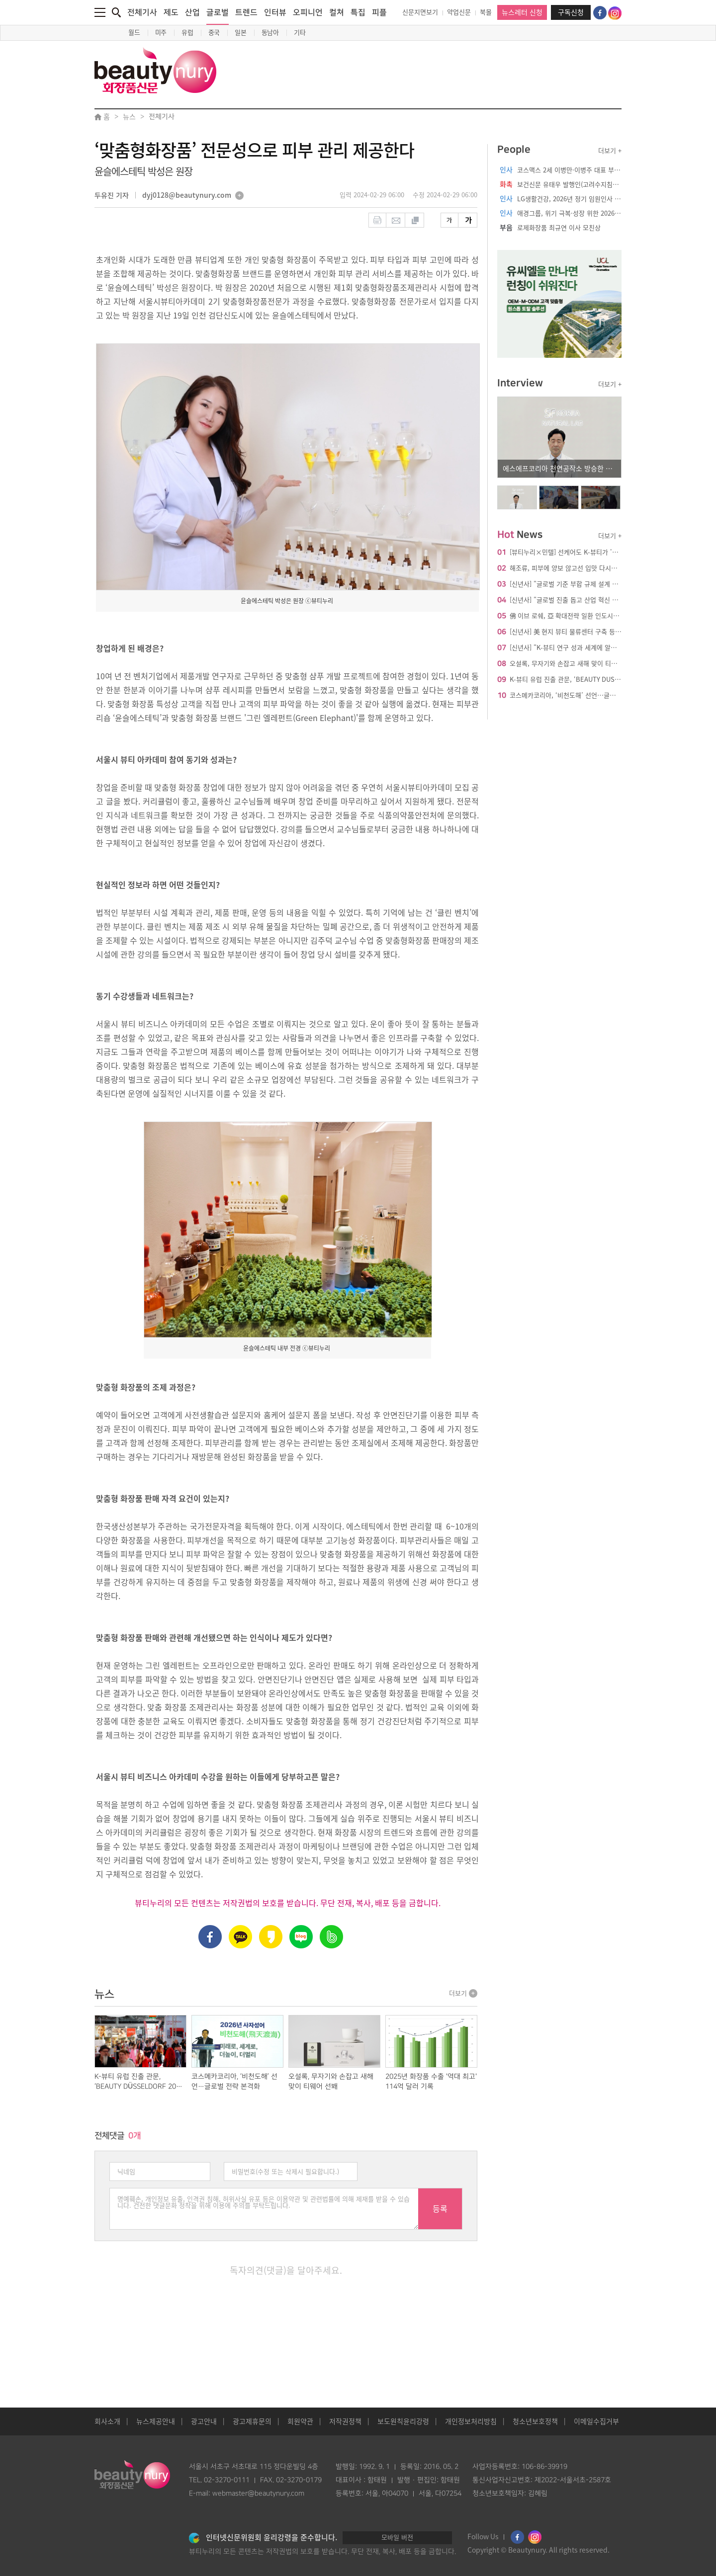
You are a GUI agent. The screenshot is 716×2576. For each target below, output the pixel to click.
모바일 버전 (397, 2537)
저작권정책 (345, 2421)
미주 (161, 32)
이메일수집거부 (596, 2421)
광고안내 (204, 2421)
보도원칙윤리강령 (403, 2421)
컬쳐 (336, 12)
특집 (358, 12)
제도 (171, 12)
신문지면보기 (420, 12)
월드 (134, 32)
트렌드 (246, 12)
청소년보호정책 (535, 2421)
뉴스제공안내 (155, 2421)
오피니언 (308, 12)
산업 (192, 12)
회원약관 (300, 2421)
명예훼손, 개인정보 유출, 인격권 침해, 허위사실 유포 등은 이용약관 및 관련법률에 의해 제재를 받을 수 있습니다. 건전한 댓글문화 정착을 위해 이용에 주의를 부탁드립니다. (264, 2208)
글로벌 (217, 16)
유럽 (187, 32)
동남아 (270, 32)
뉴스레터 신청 (522, 12)
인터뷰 (275, 12)
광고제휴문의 (252, 2421)
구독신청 (571, 12)
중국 (214, 32)
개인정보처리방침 (471, 2421)
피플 (379, 12)
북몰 (486, 12)
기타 (300, 32)
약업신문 (459, 12)
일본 (241, 32)
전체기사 (142, 12)
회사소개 (107, 2421)
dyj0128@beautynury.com (186, 195)
